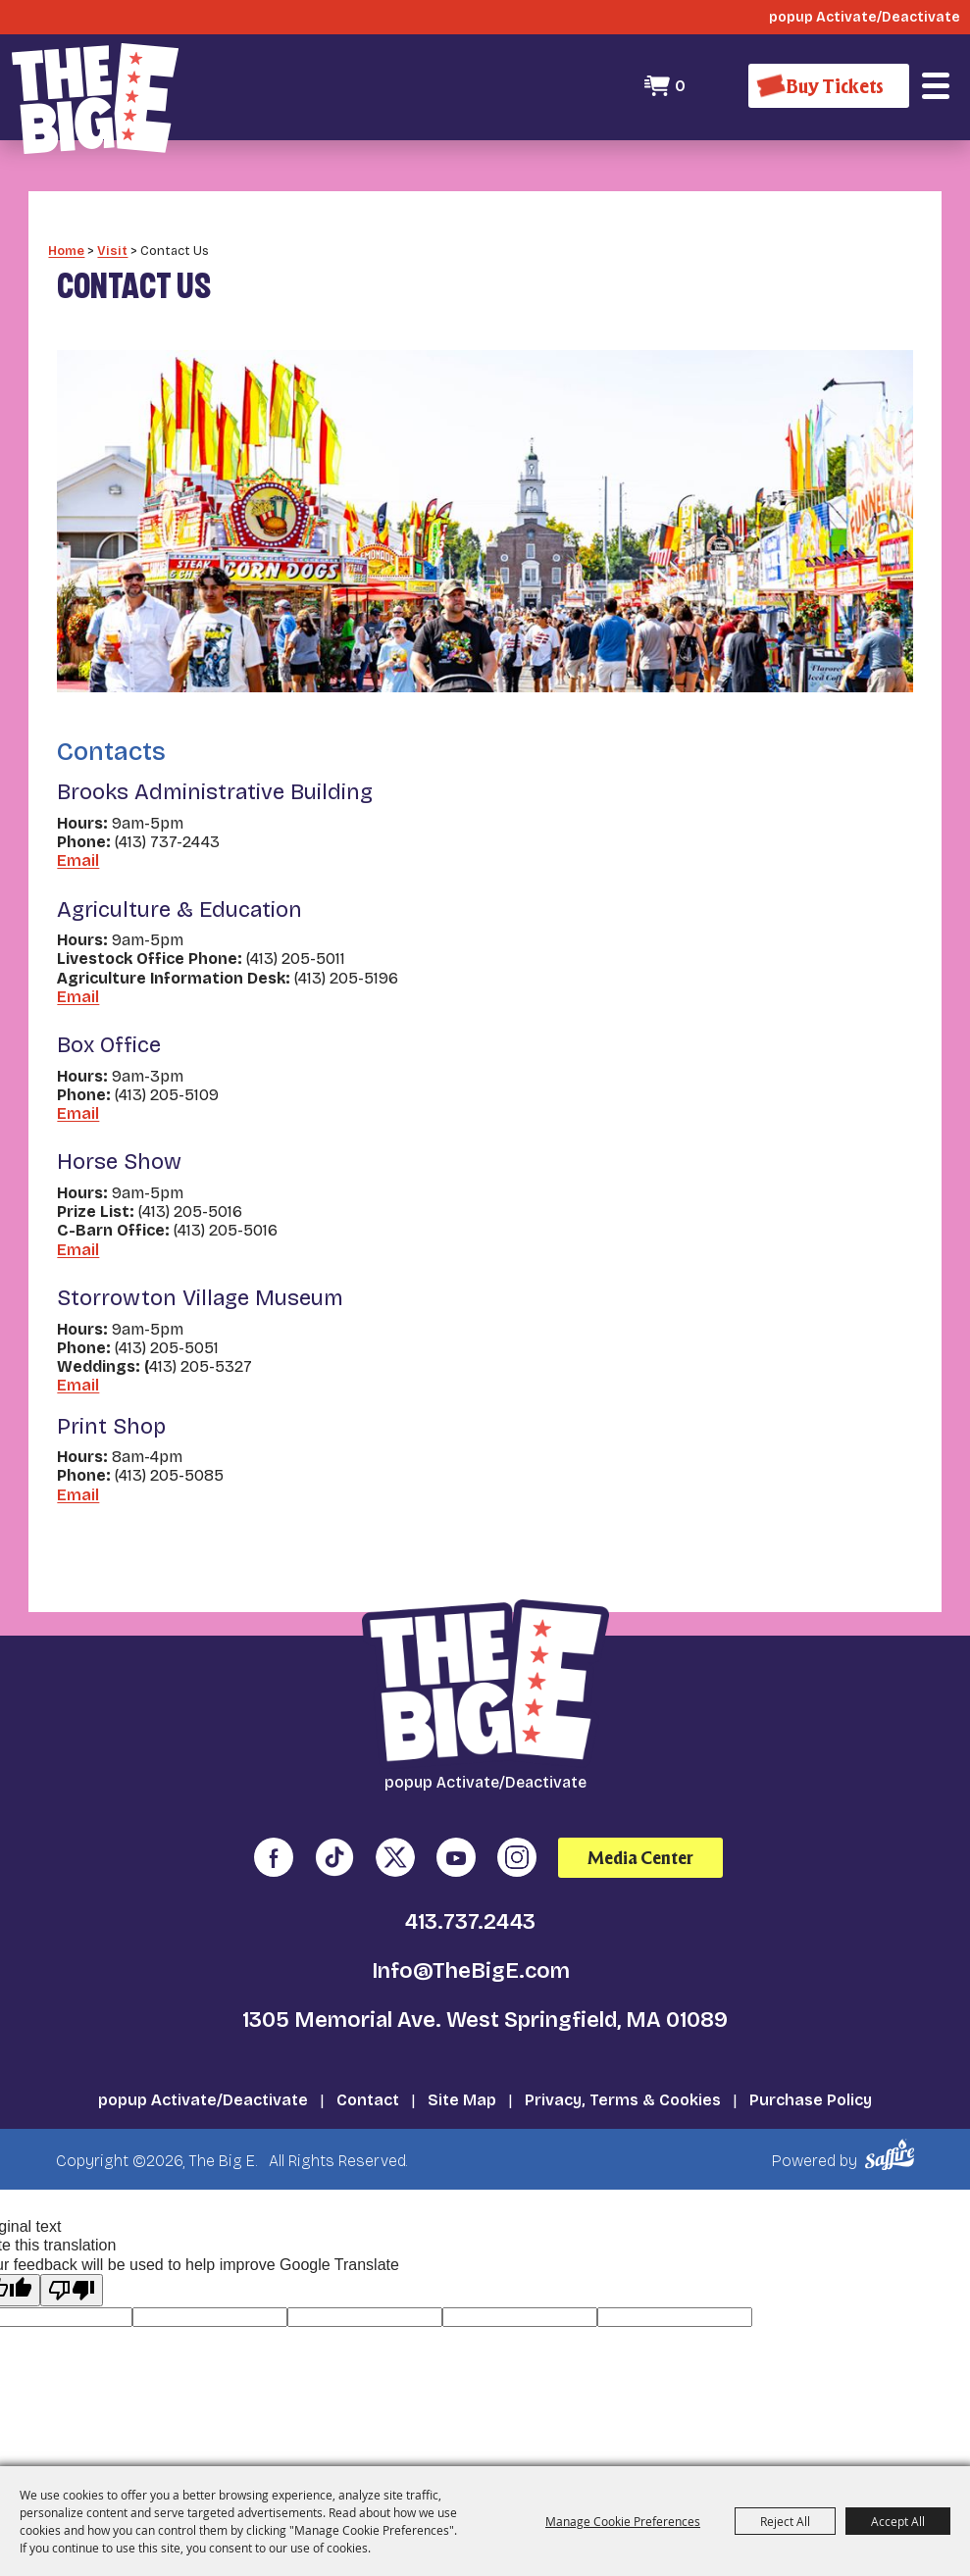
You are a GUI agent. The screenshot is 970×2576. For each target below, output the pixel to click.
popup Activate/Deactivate (203, 2100)
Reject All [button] (785, 2521)
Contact (367, 2100)
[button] (935, 86)
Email (78, 860)
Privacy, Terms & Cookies (623, 2100)
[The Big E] (95, 98)
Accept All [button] (898, 2521)
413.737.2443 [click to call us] (470, 1922)
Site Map (462, 2100)
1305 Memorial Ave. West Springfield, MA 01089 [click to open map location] (485, 2020)
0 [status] (680, 85)
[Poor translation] (71, 2290)
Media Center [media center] (640, 1857)
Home (66, 250)
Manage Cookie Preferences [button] (622, 2521)
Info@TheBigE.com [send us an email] (471, 1971)
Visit (112, 250)
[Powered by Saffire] (893, 2155)
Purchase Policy (810, 2100)
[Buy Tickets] (828, 86)
